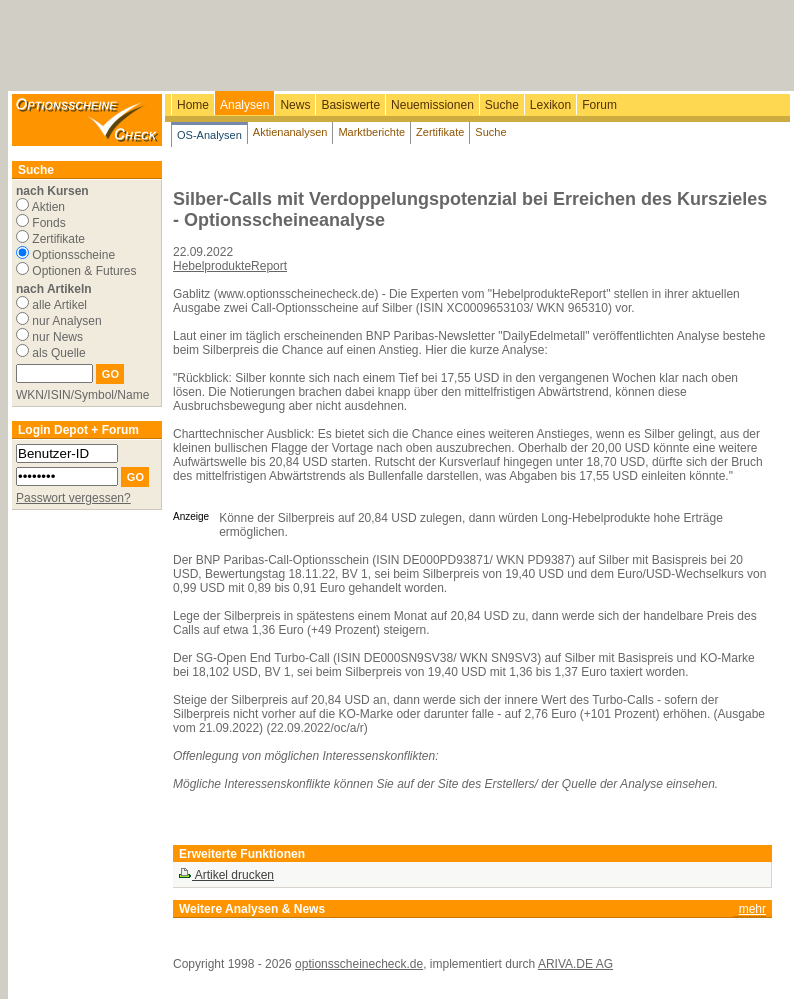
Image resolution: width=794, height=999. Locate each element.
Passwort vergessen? (73, 498)
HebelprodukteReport (230, 266)
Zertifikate (440, 132)
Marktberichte (371, 132)
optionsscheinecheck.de (359, 964)
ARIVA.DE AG (575, 964)
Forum (599, 105)
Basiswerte (350, 105)
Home (193, 105)
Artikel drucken (226, 875)
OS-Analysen (209, 135)
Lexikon (550, 105)
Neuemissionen (432, 105)
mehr (752, 909)
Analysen (244, 105)
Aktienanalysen (290, 132)
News (295, 105)
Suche (502, 105)
